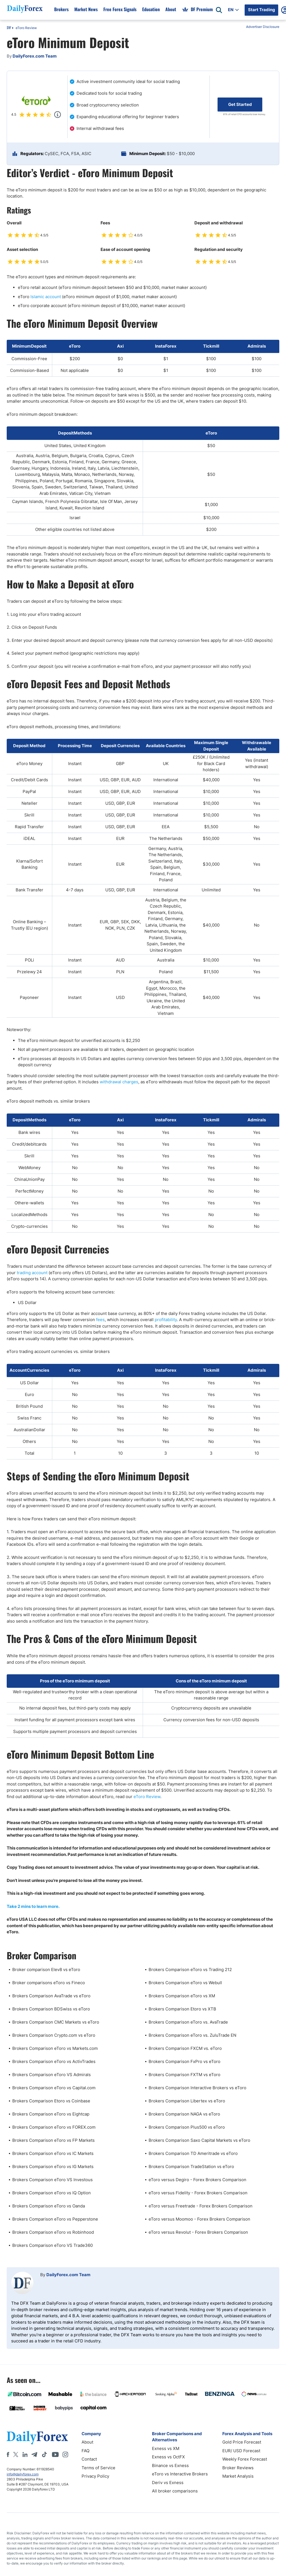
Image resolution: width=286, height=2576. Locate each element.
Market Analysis (238, 2476)
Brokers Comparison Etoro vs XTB (182, 2009)
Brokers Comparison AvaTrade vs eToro (51, 1995)
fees (100, 1319)
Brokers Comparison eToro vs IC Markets (53, 2153)
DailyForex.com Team (68, 2274)
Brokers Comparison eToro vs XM (182, 1995)
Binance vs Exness (170, 2465)
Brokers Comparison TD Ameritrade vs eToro (193, 2153)
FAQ (85, 2450)
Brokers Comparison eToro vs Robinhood (53, 2232)
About (87, 2442)
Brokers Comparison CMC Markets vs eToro (55, 2022)
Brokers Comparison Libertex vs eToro (187, 2100)
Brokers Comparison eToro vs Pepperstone (55, 2219)
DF (9, 28)
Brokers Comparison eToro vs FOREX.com (54, 2127)
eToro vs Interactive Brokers (180, 2474)
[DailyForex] (37, 2437)
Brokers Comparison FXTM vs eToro (184, 2074)
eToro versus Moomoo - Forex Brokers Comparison (199, 2219)
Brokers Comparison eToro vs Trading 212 (190, 1969)
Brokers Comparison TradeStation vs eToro (191, 2166)
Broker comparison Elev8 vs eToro (46, 1969)
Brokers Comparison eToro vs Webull (185, 1982)
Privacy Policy (95, 2476)
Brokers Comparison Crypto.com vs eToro (53, 2035)
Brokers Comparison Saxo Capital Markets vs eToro (199, 2140)
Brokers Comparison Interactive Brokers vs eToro (197, 2087)
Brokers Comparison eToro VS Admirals (51, 2074)
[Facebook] (8, 2454)
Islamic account (45, 296)
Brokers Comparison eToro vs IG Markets (53, 2166)
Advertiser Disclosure (262, 27)
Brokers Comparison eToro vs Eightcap (50, 2114)
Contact (89, 2459)
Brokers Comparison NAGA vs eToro (184, 2114)
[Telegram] (34, 2454)
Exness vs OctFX (168, 2456)
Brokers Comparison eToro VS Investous (52, 2179)
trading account (32, 1272)
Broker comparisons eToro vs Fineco (48, 1982)
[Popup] (57, 114)
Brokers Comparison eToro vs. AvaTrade (188, 2022)
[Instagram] (65, 2454)
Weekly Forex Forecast (244, 2459)
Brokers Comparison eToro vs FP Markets (53, 2140)
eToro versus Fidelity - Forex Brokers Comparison (198, 2192)
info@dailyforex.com (23, 2474)
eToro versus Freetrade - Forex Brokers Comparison (200, 2206)
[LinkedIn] (24, 2454)
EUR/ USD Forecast (241, 2450)
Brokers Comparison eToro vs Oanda (48, 2206)
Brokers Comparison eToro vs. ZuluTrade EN (192, 2035)
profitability (166, 1319)
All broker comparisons (175, 2491)
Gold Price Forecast (241, 2442)
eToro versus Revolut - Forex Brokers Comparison (198, 2232)
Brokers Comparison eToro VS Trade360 (52, 2245)
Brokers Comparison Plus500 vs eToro (187, 2127)
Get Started (240, 104)
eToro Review (26, 28)
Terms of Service (98, 2467)
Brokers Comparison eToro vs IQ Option (51, 2192)
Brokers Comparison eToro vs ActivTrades (54, 2061)
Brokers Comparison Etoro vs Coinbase (51, 2100)
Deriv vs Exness (167, 2482)
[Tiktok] (44, 2454)
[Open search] (219, 10)
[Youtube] (55, 2454)
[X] (15, 2454)
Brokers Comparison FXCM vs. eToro (185, 2048)
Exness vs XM (165, 2448)
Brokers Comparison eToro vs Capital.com (54, 2087)
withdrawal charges (119, 1081)
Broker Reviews (238, 2467)
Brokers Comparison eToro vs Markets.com (55, 2048)
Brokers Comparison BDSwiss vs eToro (51, 2009)
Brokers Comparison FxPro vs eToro (184, 2061)
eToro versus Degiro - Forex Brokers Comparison (197, 2179)
